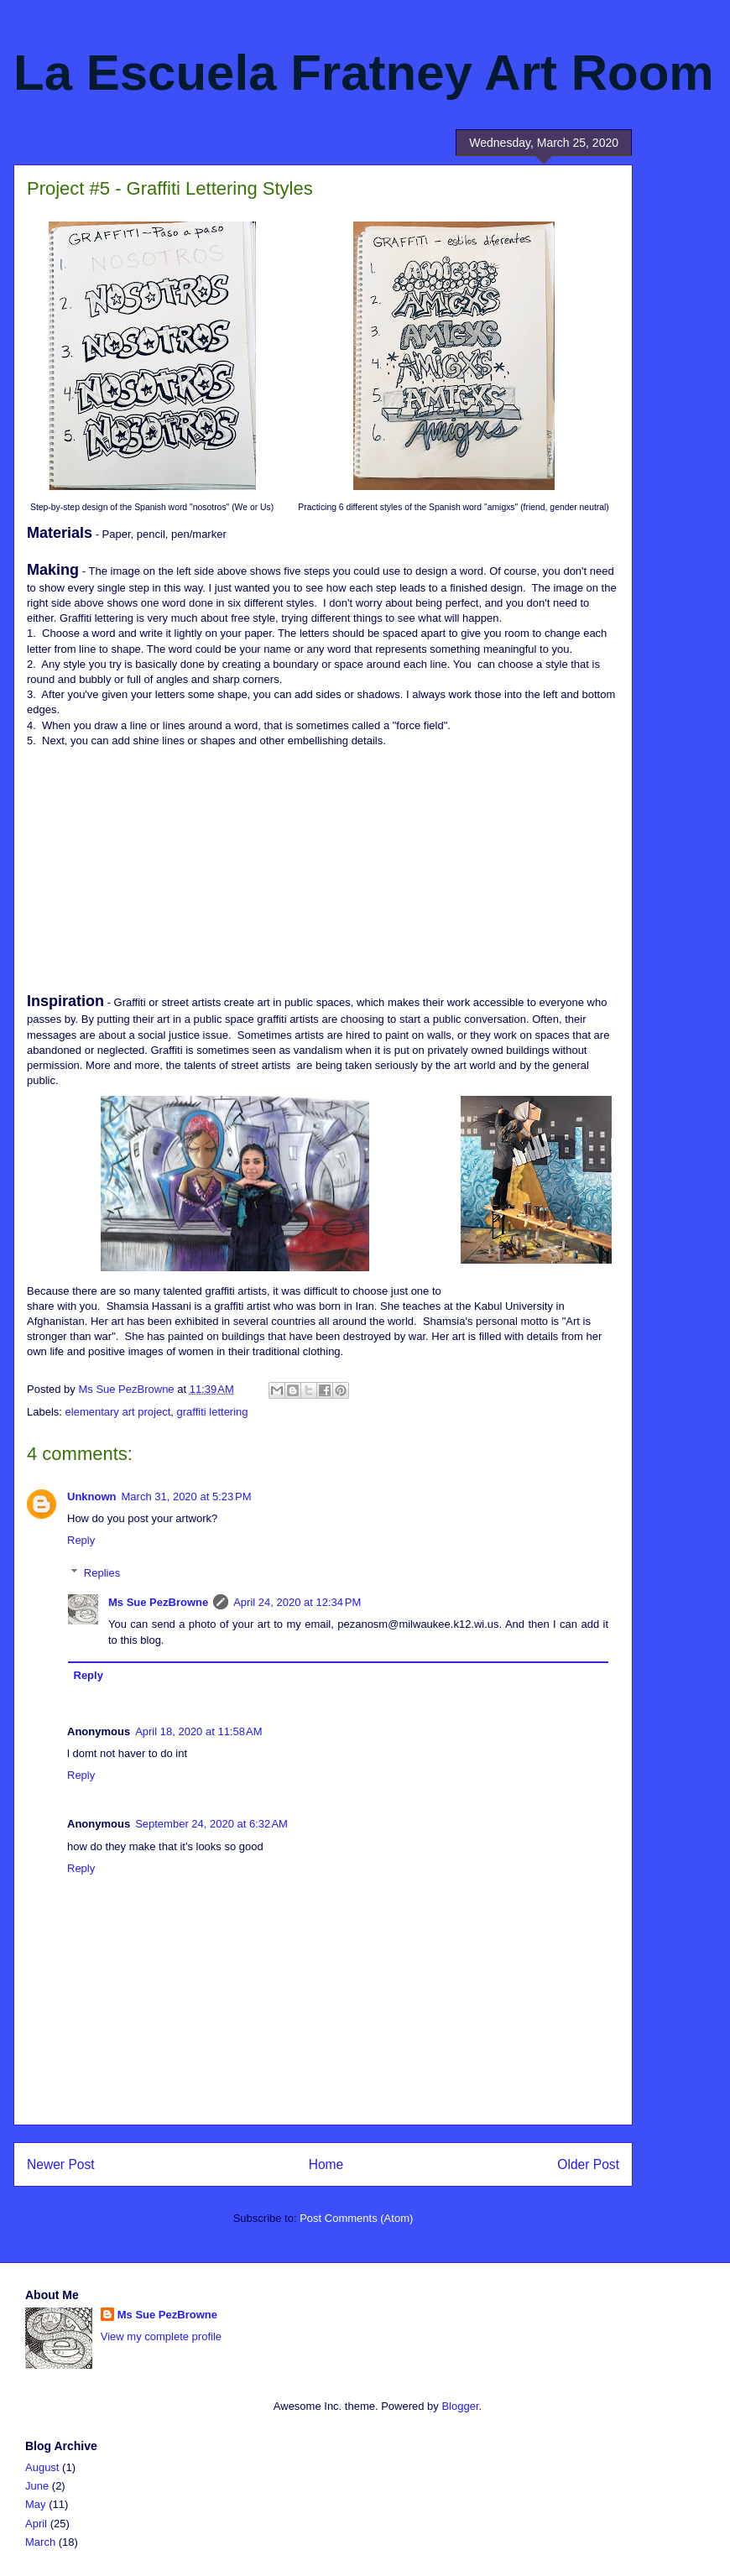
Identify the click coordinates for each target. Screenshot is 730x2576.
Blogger (459, 2406)
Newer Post (61, 2164)
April (36, 2523)
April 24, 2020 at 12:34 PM (297, 1602)
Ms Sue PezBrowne (158, 1602)
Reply (81, 1540)
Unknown (92, 1496)
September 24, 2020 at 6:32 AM (211, 1823)
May (35, 2504)
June (37, 2486)
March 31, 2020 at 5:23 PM (187, 1496)
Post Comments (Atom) (356, 2218)
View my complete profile (161, 2336)
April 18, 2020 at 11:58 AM (198, 1731)
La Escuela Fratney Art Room (363, 72)
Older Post (588, 2164)
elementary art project (118, 1411)
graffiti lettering (212, 1411)
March (40, 2542)
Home (326, 2164)
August (42, 2467)
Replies (102, 1573)
